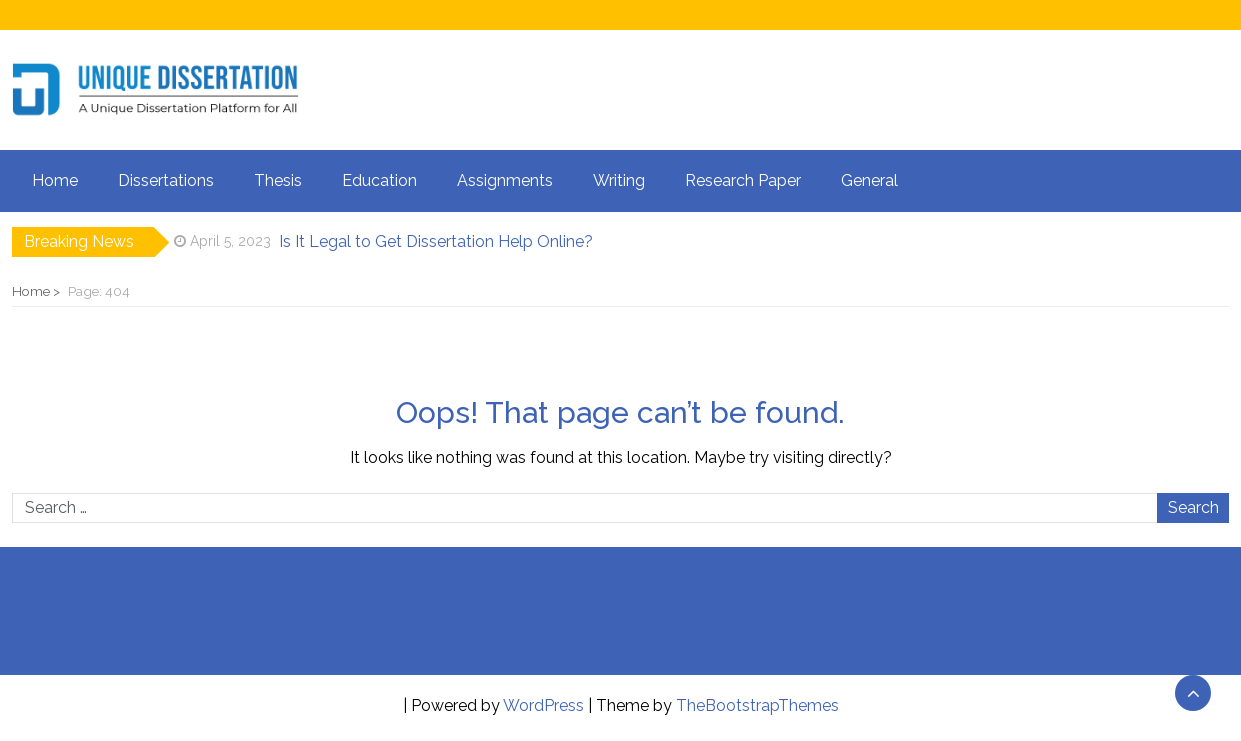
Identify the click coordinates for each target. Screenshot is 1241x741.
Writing (619, 180)
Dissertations (166, 180)
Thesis (278, 180)
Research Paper (743, 180)
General (869, 180)
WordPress (543, 705)
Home (55, 180)
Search (1193, 507)
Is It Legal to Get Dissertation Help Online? (436, 241)
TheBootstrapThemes (757, 705)
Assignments (505, 180)
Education (379, 180)
